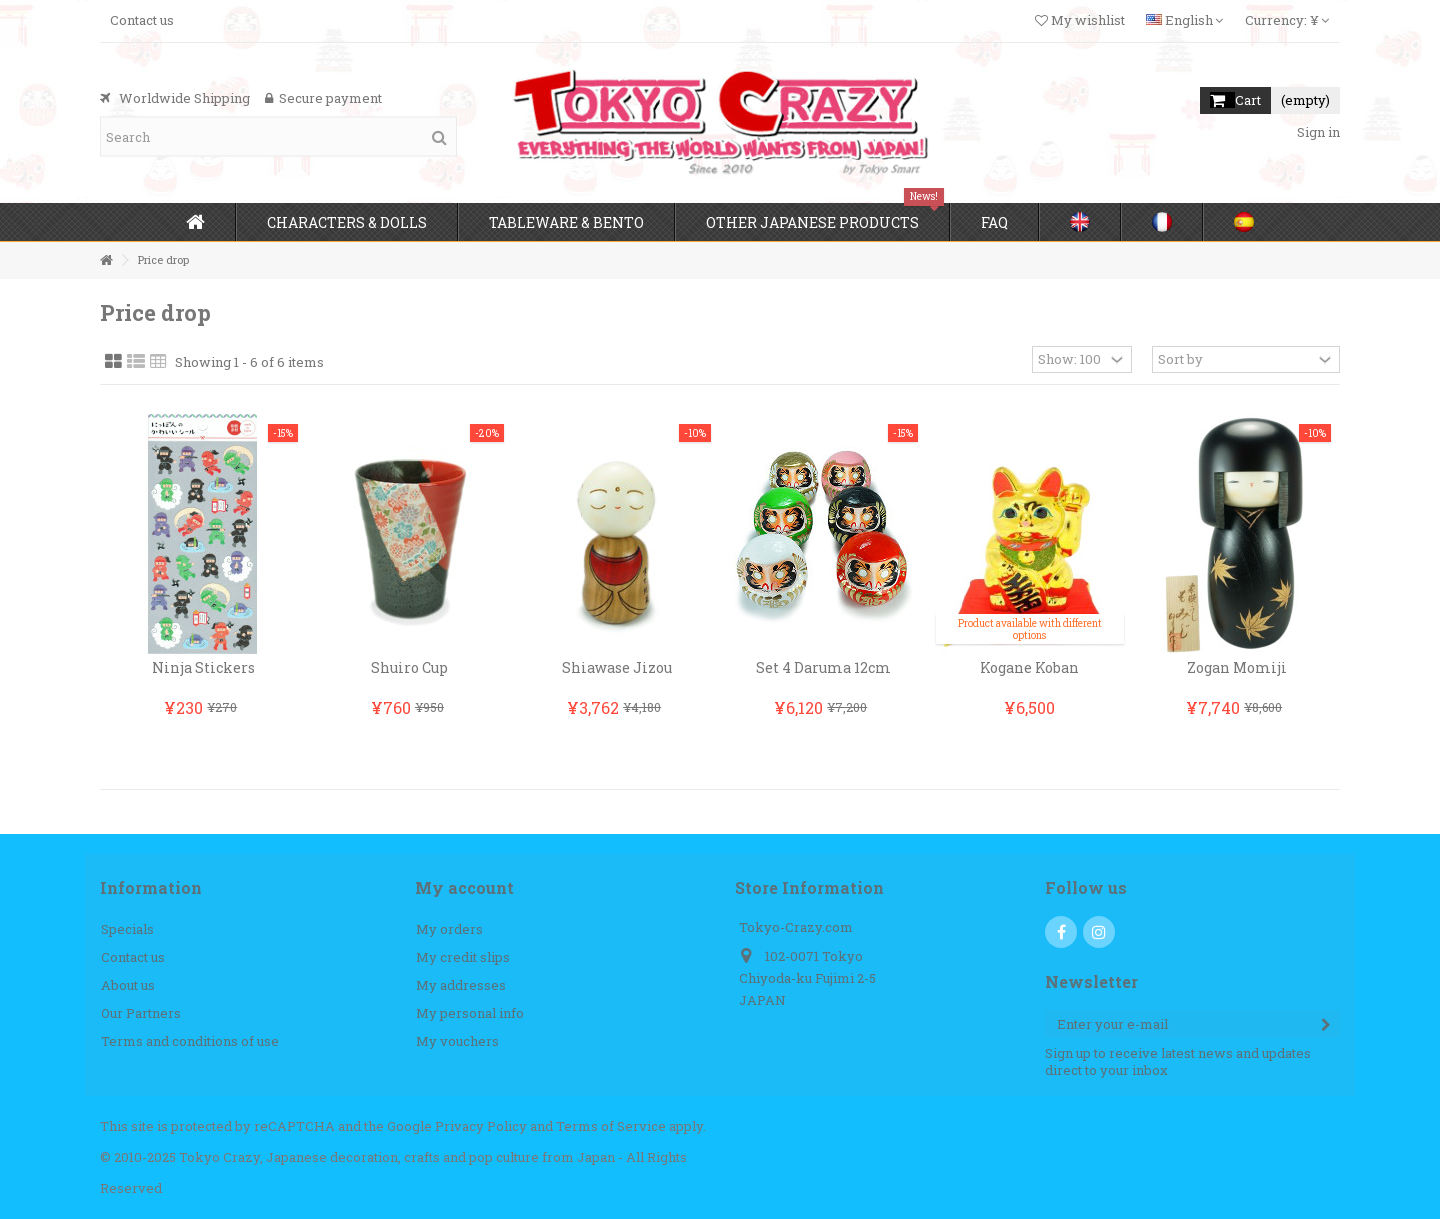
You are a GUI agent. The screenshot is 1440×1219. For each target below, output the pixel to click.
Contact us (142, 20)
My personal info (470, 1013)
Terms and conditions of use (190, 1041)
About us (128, 985)
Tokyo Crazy (219, 1157)
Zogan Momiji (1237, 667)
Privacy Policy (481, 1126)
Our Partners (141, 1013)
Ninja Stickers (203, 667)
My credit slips (463, 957)
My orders (449, 929)
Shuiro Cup (409, 667)
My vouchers (457, 1041)
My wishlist (1080, 20)
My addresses (461, 985)
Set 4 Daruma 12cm (823, 667)
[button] (346, 222)
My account (464, 887)
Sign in (1317, 132)
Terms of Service (611, 1126)
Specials (127, 929)
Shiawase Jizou (617, 667)
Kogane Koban (1029, 667)
